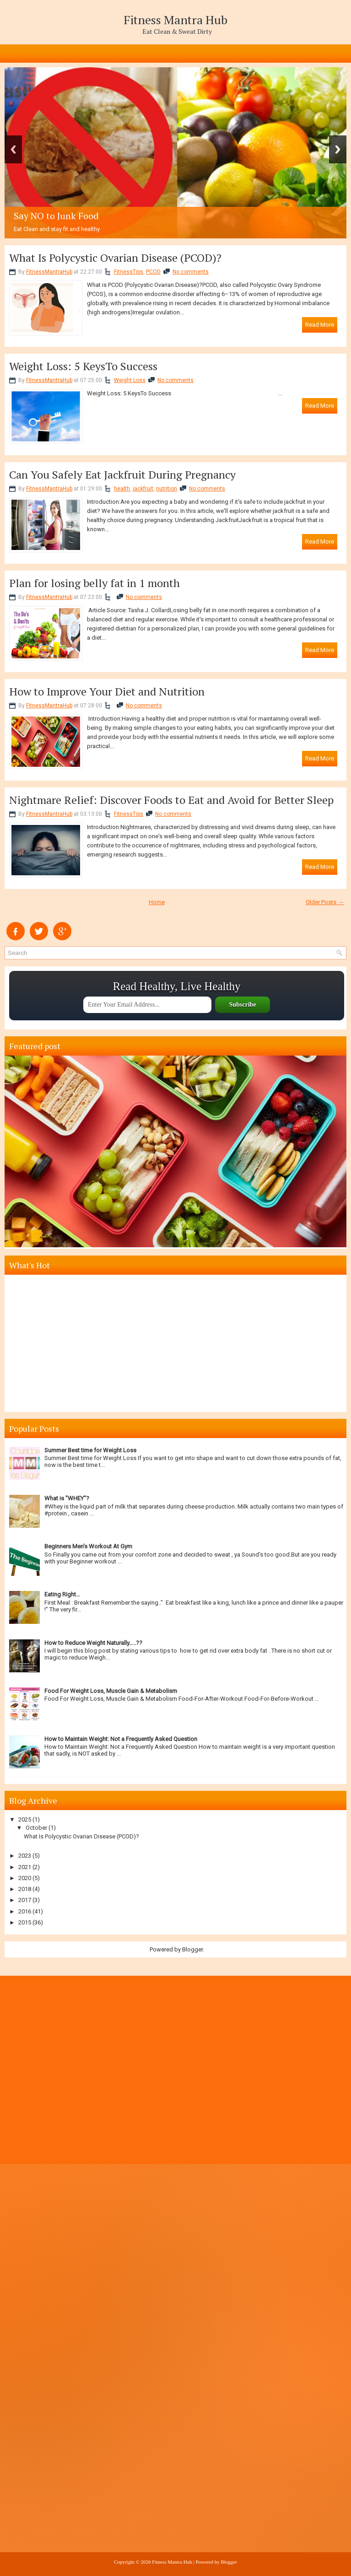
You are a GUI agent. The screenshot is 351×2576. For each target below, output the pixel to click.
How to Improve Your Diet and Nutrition (107, 691)
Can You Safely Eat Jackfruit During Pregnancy (122, 474)
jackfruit (143, 488)
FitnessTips (128, 272)
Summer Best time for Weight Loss (90, 1450)
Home (157, 902)
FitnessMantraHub (49, 272)
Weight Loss (130, 380)
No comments (191, 272)
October (36, 1827)
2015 (24, 1922)
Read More (319, 324)
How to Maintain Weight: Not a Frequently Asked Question (120, 1738)
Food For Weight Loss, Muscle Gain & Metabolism (110, 1690)
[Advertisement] (176, 1343)
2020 (24, 1878)
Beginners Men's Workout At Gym (88, 1546)
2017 (24, 1900)
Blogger (192, 1949)
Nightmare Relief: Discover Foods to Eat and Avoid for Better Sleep (171, 799)
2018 (24, 1889)
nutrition (166, 488)
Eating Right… (62, 1594)
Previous (13, 149)
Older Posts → (325, 902)
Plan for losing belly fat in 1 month (94, 582)
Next (337, 149)
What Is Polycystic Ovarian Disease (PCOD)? (115, 257)
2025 (24, 1819)
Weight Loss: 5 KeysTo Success (83, 366)
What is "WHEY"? (66, 1498)
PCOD (153, 272)
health (122, 488)
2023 (24, 1855)
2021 (24, 1867)
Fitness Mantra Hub (175, 19)
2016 (24, 1911)
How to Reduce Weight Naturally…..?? (93, 1642)
